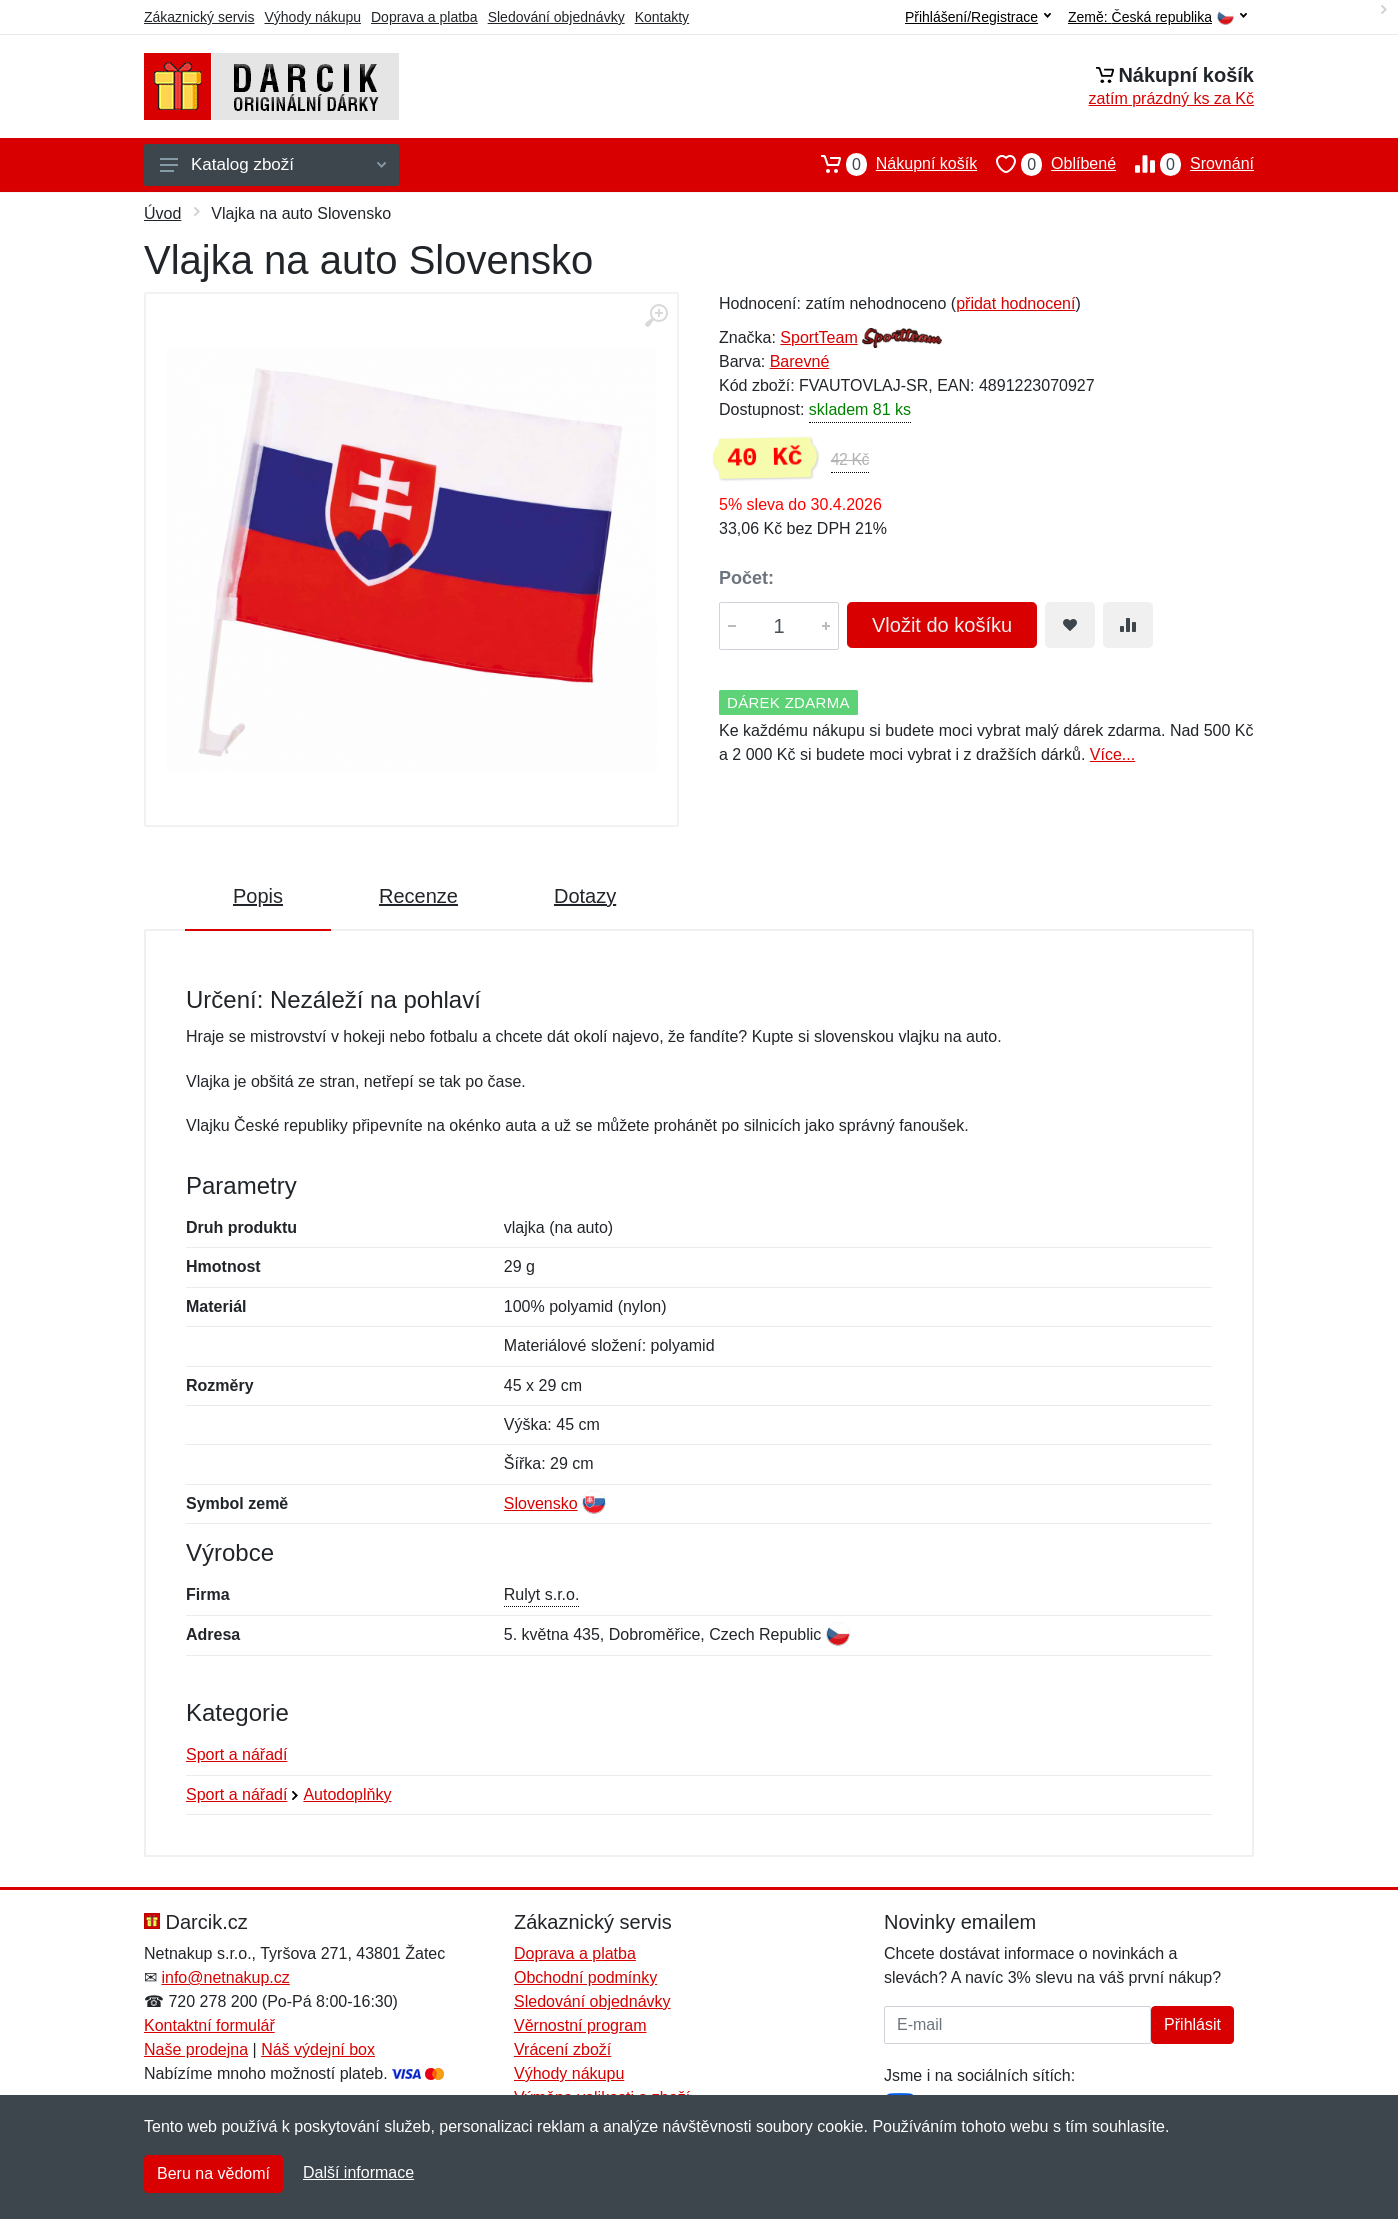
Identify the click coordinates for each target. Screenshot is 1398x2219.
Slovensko (541, 1503)
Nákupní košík (889, 164)
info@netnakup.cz (225, 1977)
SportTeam (818, 337)
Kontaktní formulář (209, 2025)
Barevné (800, 361)
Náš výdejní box (318, 2049)
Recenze (418, 896)
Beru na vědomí (213, 2173)
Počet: (746, 578)
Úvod (162, 213)
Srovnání (1185, 164)
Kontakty (662, 17)
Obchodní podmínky (585, 1977)
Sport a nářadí (236, 1754)
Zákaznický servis (199, 17)
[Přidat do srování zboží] (1128, 625)
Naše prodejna (196, 2049)
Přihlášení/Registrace (978, 17)
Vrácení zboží (562, 2049)
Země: (1157, 17)
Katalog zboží (273, 164)
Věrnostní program (580, 2025)
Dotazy (585, 896)
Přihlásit (1192, 2024)
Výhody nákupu (312, 17)
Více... (1112, 754)
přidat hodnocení (1015, 303)
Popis (258, 896)
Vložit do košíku (942, 625)
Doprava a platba (424, 17)
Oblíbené (1046, 164)
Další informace (358, 2172)
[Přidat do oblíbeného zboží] (1070, 625)
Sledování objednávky (556, 17)
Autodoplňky (347, 1794)
